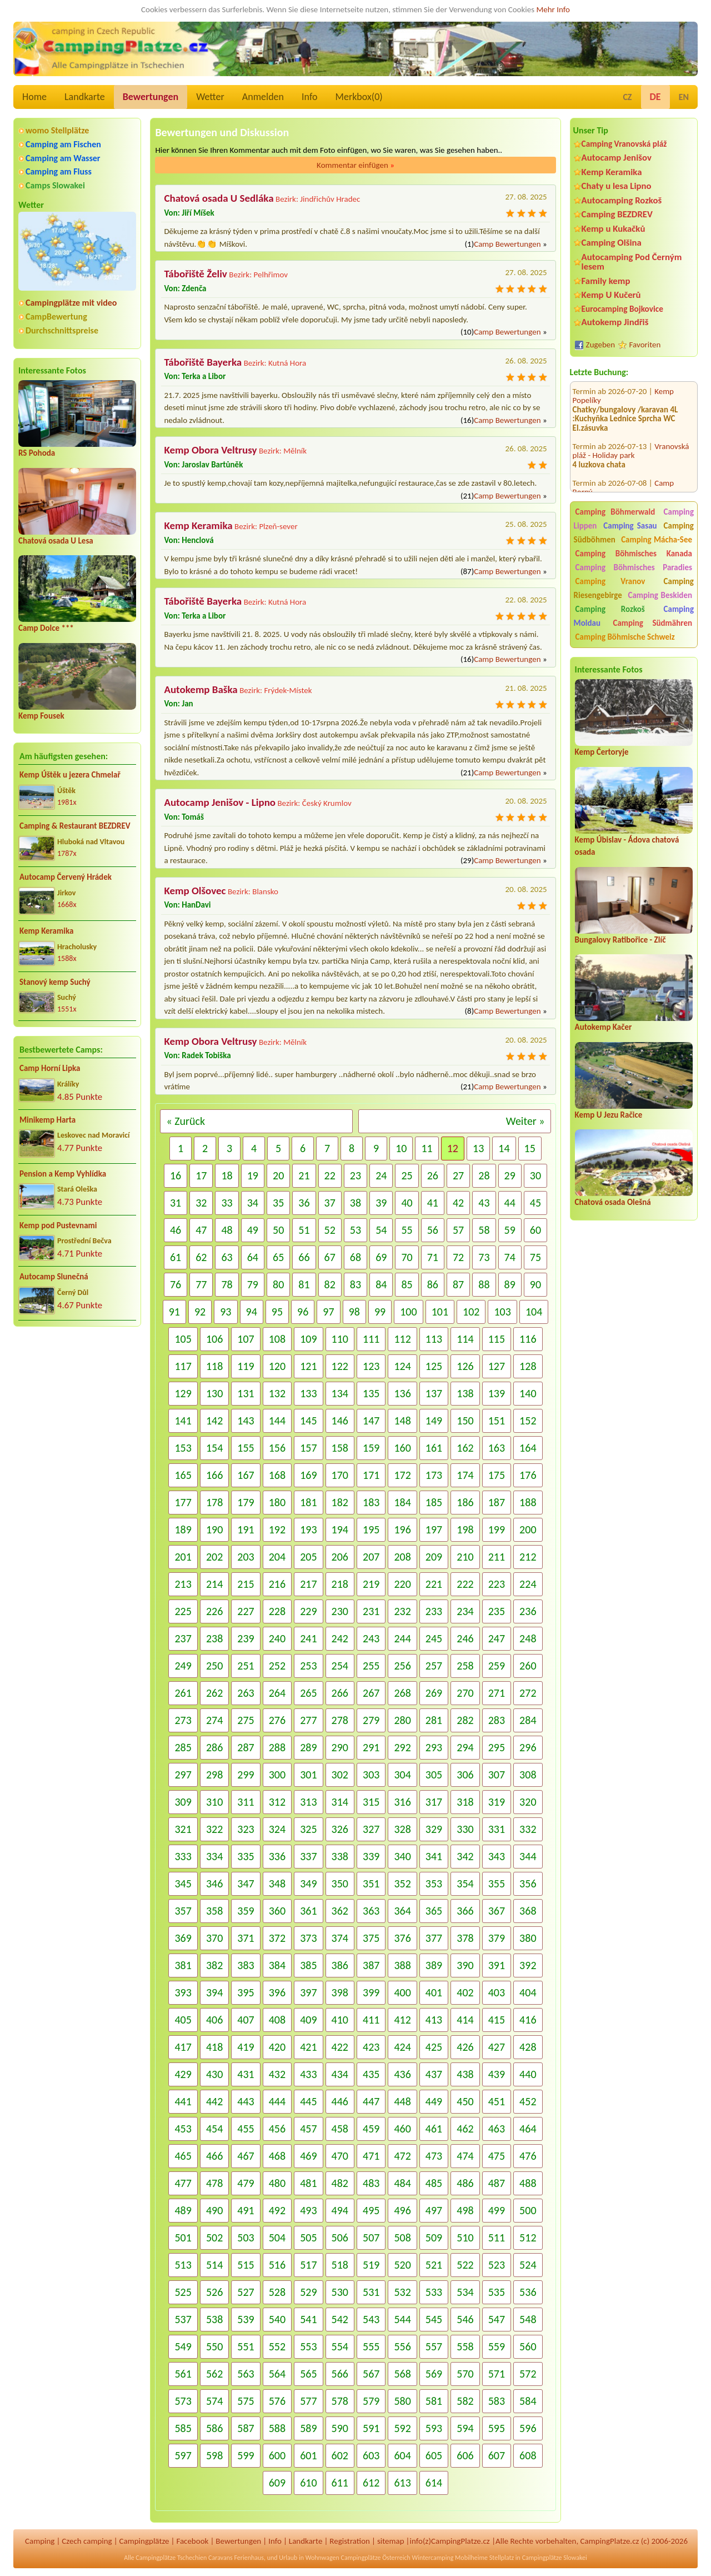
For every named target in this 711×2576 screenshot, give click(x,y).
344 (527, 1856)
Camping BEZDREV (617, 214)
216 (277, 1584)
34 (252, 1202)
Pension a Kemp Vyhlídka (62, 1174)
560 (527, 2346)
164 (527, 1447)
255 (371, 1665)
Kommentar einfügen (355, 165)
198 (465, 1529)
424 (402, 2047)
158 (340, 1447)
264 (277, 1693)
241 (308, 1638)
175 (496, 1475)
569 (433, 2373)
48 (226, 1230)
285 (182, 1747)
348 (277, 1883)
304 (402, 1774)
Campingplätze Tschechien (171, 2558)
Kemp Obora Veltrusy (210, 450)
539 (245, 2319)
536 (527, 2292)
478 (214, 2183)
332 (527, 1829)
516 (277, 2264)
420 (277, 2047)
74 (509, 1257)
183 (371, 1502)
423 (371, 2047)
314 (340, 1801)
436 (402, 2074)
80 (278, 1284)
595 (496, 2428)
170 (340, 1475)
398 (340, 1992)
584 (527, 2401)
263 (245, 1693)
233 (433, 1611)
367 (496, 1910)
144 (277, 1420)
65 (278, 1257)
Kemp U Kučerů (611, 295)
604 (402, 2455)
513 (182, 2264)
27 (458, 1175)
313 (308, 1801)
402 (465, 1992)
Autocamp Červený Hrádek (65, 877)
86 (432, 1284)
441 (182, 2101)
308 (527, 1774)
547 (496, 2319)
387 (371, 1965)
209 (433, 1556)
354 (465, 1883)
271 (496, 1693)
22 (330, 1175)
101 (440, 1311)
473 (433, 2156)
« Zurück (185, 1121)
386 (340, 1965)
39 (381, 1202)
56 (432, 1230)
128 (527, 1366)
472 (402, 2156)
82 (330, 1284)
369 (182, 1938)
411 (371, 2019)
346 (214, 1883)
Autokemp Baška (200, 689)
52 (330, 1230)
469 (308, 2156)
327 (371, 1829)
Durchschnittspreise (62, 330)
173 (433, 1475)
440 (527, 2074)
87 (458, 1284)
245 (433, 1638)
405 (182, 2019)
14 (503, 1148)
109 (308, 1339)
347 (245, 1883)
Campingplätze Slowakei (554, 2558)
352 (402, 1883)
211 (496, 1556)
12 (452, 1148)
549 (182, 2346)
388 (402, 1965)
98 (354, 1311)
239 (245, 1638)
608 (527, 2455)
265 (308, 1693)
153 (182, 1447)
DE (655, 97)
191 (245, 1529)
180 (277, 1502)
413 (433, 2019)
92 (200, 1311)
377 (433, 1938)
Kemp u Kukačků (613, 229)
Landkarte (84, 97)
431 (245, 2074)
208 (402, 1556)
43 (483, 1202)
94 (251, 1311)
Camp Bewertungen (507, 244)
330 (465, 1829)
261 (182, 1693)
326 (340, 1829)
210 (465, 1556)
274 (214, 1720)
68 (355, 1257)
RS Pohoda (36, 453)
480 (277, 2183)
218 (340, 1584)
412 (402, 2019)
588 (277, 2428)
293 (433, 1747)
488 (527, 2183)
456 (277, 2128)
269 (433, 1693)
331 (496, 1829)
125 (433, 1366)
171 (371, 1475)
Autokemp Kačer (603, 1027)
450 (465, 2101)
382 (214, 1965)
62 (201, 1257)
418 (214, 2047)
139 (496, 1393)
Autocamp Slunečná (53, 1277)
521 (433, 2264)
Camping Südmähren (652, 623)
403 (496, 1992)
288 (277, 1747)
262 (214, 1693)
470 (340, 2156)
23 (355, 1175)
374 (340, 1938)
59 (509, 1230)
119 (245, 1366)
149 (433, 1420)
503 (245, 2237)
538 (214, 2319)
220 (402, 1584)
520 (402, 2264)
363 (371, 1910)
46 (175, 1230)
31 (175, 1202)
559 (496, 2346)
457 (308, 2128)
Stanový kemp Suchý (55, 982)
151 (496, 1420)
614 (433, 2482)
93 (225, 1311)
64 (252, 1257)
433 (308, 2074)
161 (433, 1447)
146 (340, 1420)
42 (458, 1202)
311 (245, 1801)
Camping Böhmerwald (615, 512)
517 (308, 2264)
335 (245, 1856)
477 (182, 2183)
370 (214, 1938)
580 (402, 2401)
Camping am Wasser (63, 158)
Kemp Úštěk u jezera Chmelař (70, 775)
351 (371, 1883)
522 (465, 2264)
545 (433, 2319)
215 (245, 1584)
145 (308, 1420)
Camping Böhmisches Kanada (633, 554)
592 (402, 2428)
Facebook (192, 2541)
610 (308, 2482)
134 (340, 1393)
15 (529, 1148)
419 (245, 2047)
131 (245, 1393)
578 (340, 2401)
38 (355, 1202)
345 (182, 1883)
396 (277, 1992)
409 (308, 2019)
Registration (349, 2541)
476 (527, 2156)
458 (340, 2128)
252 (277, 1665)
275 (245, 1720)
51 (303, 1230)
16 (175, 1175)
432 (277, 2074)
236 (527, 1611)
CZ (627, 97)
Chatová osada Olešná (613, 1202)
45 (535, 1202)
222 (465, 1584)
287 (245, 1747)
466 (214, 2156)
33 (226, 1202)
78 (226, 1284)
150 (465, 1420)
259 (496, 1665)
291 (371, 1747)
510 (465, 2237)
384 (277, 1965)
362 (340, 1910)
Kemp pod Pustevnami (58, 1225)
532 (402, 2292)
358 (214, 1910)
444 (277, 2101)
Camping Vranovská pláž (624, 143)
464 (527, 2128)
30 (535, 1175)
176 (527, 1475)
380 (527, 1938)
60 (535, 1230)
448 (402, 2101)
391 (496, 1965)
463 (496, 2128)
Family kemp (606, 281)
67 (330, 1257)
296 (527, 1747)
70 (406, 1257)
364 (402, 1910)
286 (214, 1747)
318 (465, 1801)
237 (182, 1638)
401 (433, 1992)
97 (328, 1311)
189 (182, 1529)
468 (277, 2156)
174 (465, 1475)
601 (308, 2455)
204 (277, 1556)
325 (308, 1829)
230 (340, 1611)
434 (340, 2074)
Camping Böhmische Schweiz (625, 637)
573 (182, 2401)
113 (433, 1339)
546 (465, 2319)
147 (371, 1420)
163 (496, 1447)
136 (402, 1393)
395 (245, 1992)
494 (340, 2210)
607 (496, 2455)
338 (340, 1856)
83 (355, 1284)
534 (465, 2292)
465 (182, 2156)
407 (245, 2019)
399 (371, 1992)
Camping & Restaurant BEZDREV (75, 826)
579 (371, 2401)
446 (340, 2101)
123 (371, 1366)
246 (465, 1638)
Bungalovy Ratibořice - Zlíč (620, 940)
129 (182, 1393)
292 (402, 1747)
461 (433, 2128)
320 (527, 1801)
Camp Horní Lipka (49, 1068)
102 (471, 1311)
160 (402, 1447)
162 (465, 1447)
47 (201, 1230)
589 (308, 2428)
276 (277, 1720)
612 (371, 2482)
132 (277, 1393)
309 (182, 1801)
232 (402, 1611)
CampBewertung (56, 316)
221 (433, 1584)
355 (496, 1883)
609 (277, 2482)
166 (214, 1475)
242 (340, 1638)
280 (402, 1720)
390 (465, 1965)
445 (308, 2101)
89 (509, 1284)
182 (340, 1502)
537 (182, 2319)
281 (433, 1720)
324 (277, 1829)
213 (182, 1584)
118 (214, 1366)
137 (433, 1393)
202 (214, 1556)
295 (496, 1747)
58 (483, 1230)
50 (278, 1230)
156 (277, 1447)
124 (402, 1366)
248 (527, 1638)
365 (433, 1910)
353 (433, 1883)
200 (527, 1529)
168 (277, 1475)
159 (371, 1447)
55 (406, 1230)
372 (277, 1938)
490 (214, 2210)
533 (433, 2292)
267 (371, 1693)
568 (402, 2373)
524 (527, 2264)
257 (433, 1665)
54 (381, 1230)
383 (245, 1965)
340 (402, 1856)
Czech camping (87, 2541)
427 (496, 2047)
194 (340, 1529)
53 (355, 1230)
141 (182, 1420)
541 (308, 2319)
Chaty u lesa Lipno (617, 186)
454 (214, 2128)
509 (433, 2237)
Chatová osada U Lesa (55, 541)
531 (371, 2292)
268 (402, 1693)
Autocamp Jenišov (617, 157)
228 (277, 1611)
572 (527, 2373)
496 (402, 2210)
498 (465, 2210)
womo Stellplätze (57, 130)
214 (214, 1584)
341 (433, 1856)
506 (340, 2237)
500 (527, 2210)
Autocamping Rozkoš (622, 200)
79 (252, 1284)
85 (406, 1284)
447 (371, 2101)
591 (371, 2428)
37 (330, 1202)
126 (465, 1366)
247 (496, 1638)
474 (465, 2156)
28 (483, 1175)
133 (308, 1393)
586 (214, 2428)
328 (402, 1829)
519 (371, 2264)
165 (182, 1475)
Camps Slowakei (55, 185)
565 (308, 2373)
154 (214, 1447)
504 (277, 2237)
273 (182, 1720)
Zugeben (600, 345)
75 (535, 1257)
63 (226, 1257)
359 (245, 1910)
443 (245, 2101)
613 (402, 2482)
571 (496, 2373)
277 (308, 1720)
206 (340, 1556)
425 (433, 2047)
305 (433, 1774)
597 (182, 2455)
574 (214, 2401)
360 (277, 1910)
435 (371, 2074)
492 (277, 2210)
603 (371, 2455)
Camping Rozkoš (610, 609)
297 (182, 1774)
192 (277, 1529)
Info (310, 97)
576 (277, 2401)
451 (496, 2101)
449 (433, 2101)
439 (496, 2074)
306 (465, 1774)
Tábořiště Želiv (195, 273)
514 (214, 2264)
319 (496, 1801)
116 (527, 1339)
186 (465, 1502)
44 (509, 1202)
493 (308, 2210)
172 (402, 1475)
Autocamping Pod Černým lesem (632, 261)
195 (371, 1529)
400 (402, 1992)
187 (496, 1502)
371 (245, 1938)
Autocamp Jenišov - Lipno (220, 802)
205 (308, 1556)
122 (340, 1366)
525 (182, 2292)
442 (214, 2101)
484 (402, 2183)
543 (371, 2319)
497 (433, 2210)
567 (371, 2373)
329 (433, 1829)
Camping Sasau (630, 526)
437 (433, 2074)
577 (308, 2401)
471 (371, 2156)
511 (496, 2237)
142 (214, 1420)
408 (277, 2019)
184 (402, 1502)
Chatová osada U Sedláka (218, 198)
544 (402, 2319)
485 (433, 2183)
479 (245, 2183)
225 (182, 1611)
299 (245, 1774)
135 (371, 1393)
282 (465, 1720)
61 (175, 1257)
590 (340, 2428)
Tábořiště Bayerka (203, 362)
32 (201, 1202)
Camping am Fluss (59, 171)
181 (308, 1502)
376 (402, 1938)
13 (478, 1148)
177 (182, 1502)
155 (245, 1447)
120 (277, 1366)
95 (277, 1311)
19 (252, 1175)
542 (340, 2319)
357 (182, 1910)
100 (408, 1311)
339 (371, 1856)
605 (433, 2455)
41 (432, 1202)
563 (245, 2373)
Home (34, 97)
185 (433, 1502)
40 (406, 1202)
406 (214, 2019)
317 (433, 1801)
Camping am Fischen (63, 144)
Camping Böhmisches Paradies (633, 567)
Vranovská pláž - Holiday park (631, 437)
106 (214, 1339)
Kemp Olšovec (195, 890)
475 (496, 2156)
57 (458, 1230)
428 (527, 2047)
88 (483, 1284)
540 (277, 2319)
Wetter (210, 97)
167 (245, 1475)
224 (527, 1584)
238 (214, 1638)
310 (214, 1801)
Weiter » (525, 1121)
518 (340, 2264)
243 (371, 1638)
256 (402, 1665)
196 (402, 1529)
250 (214, 1665)
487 (496, 2183)
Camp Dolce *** (46, 628)
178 (214, 1502)
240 (277, 1638)
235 (496, 1611)
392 (527, 1965)
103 (502, 1311)
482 (340, 2183)
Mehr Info (553, 9)
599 (245, 2455)
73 (483, 1257)
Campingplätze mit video (71, 302)
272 (527, 1693)
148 (402, 1420)
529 (308, 2292)
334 (214, 1856)
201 (182, 1556)
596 (527, 2428)
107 (245, 1339)
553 (308, 2346)
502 (214, 2237)
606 (465, 2455)
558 (465, 2346)
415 (496, 2019)
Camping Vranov (610, 581)
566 (340, 2373)
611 (340, 2482)
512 (527, 2237)
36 (303, 1202)
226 (214, 1611)
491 (245, 2210)
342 (465, 1856)
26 (432, 1175)
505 (308, 2237)
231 (371, 1611)
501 (182, 2237)
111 (371, 1339)
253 (308, 1665)
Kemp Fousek (41, 716)
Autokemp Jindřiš (615, 322)
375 (371, 1938)
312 (277, 1801)
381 (182, 1965)
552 (277, 2346)
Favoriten (645, 345)
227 (245, 1611)
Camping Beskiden (660, 595)
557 (433, 2346)
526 (214, 2292)
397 (308, 1992)
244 (402, 1638)
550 (214, 2346)
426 (465, 2047)
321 (182, 1829)
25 (406, 1175)
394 (214, 1992)
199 (496, 1529)
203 (245, 1556)
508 (402, 2237)
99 (379, 1311)
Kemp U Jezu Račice (609, 1115)
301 (308, 1774)
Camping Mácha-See (656, 540)
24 (381, 1175)
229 (308, 1611)
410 (340, 2019)
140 (527, 1393)
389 (433, 1965)
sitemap (390, 2541)
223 (496, 1584)
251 (245, 1665)
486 (465, 2183)
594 (465, 2428)
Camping (39, 2541)
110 (340, 1339)
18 (226, 1175)
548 (527, 2319)
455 (245, 2128)
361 (308, 1910)
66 (303, 1257)
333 (182, 1856)
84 (381, 1284)
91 (174, 1311)
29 (509, 1175)
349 (308, 1883)
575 (245, 2401)
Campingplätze (144, 2541)
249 (182, 1665)
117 (182, 1366)
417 (182, 2047)
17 (201, 1175)
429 (182, 2074)
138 (465, 1393)
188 (527, 1502)
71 (432, 1257)
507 (371, 2237)
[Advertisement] (634, 1424)
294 (465, 1747)
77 (201, 1284)
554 (340, 2346)
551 (245, 2346)
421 (308, 2047)
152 (527, 1420)
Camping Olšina (612, 242)
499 (496, 2210)
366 (465, 1910)
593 (433, 2428)
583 (496, 2401)
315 (371, 1801)
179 (245, 1502)
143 (245, 1420)
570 (465, 2373)
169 (308, 1475)
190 (214, 1529)
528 (277, 2292)
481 (308, 2183)
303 (371, 1774)
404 (527, 1992)
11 (426, 1148)
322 (214, 1829)
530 (340, 2292)
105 (182, 1339)
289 (308, 1747)
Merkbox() (359, 97)
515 (245, 2264)
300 (277, 1774)
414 (465, 2019)
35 (278, 1202)
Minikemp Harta (47, 1120)
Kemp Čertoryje (602, 752)
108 (277, 1339)
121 (308, 1366)
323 (245, 1829)
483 (371, 2183)
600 (277, 2455)
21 (303, 1175)
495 (371, 2210)
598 (214, 2455)
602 (340, 2455)
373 (308, 1938)
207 (371, 1556)
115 (496, 1339)
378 (465, 1938)
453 (182, 2128)
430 (214, 2074)
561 (182, 2373)
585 (182, 2428)
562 (214, 2373)
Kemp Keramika (46, 931)
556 (402, 2346)
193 (308, 1529)
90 (535, 1284)
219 (371, 1584)
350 (340, 1883)
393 (182, 1992)
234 (465, 1611)
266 (340, 1693)
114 (465, 1339)
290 (340, 1747)
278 (340, 1720)
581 (433, 2401)
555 (371, 2346)
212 (527, 1556)
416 (527, 2019)
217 (308, 1584)
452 (527, 2101)
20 (278, 1175)
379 (496, 1938)
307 (496, 1774)
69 (381, 1257)
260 (527, 1665)
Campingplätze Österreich (375, 2558)
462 (465, 2128)
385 (308, 1965)
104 (533, 1311)
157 (308, 1447)
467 (245, 2156)
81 (303, 1284)
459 (371, 2128)
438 (465, 2074)
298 (214, 1774)
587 (245, 2428)
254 (340, 1665)
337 (308, 1856)
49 (252, 1230)
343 (496, 1856)
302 (340, 1774)
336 (277, 1856)
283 (496, 1720)
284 (527, 1720)
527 (245, 2292)
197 (433, 1529)
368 (527, 1910)
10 (401, 1148)
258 (465, 1665)
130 (214, 1393)
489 (182, 2210)
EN (684, 97)
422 (340, 2047)
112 (402, 1339)
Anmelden (263, 97)
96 (302, 1311)
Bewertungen (150, 97)
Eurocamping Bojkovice (622, 308)
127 (496, 1366)
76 (175, 1284)
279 (371, 1720)
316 (402, 1801)
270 (465, 1693)
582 (465, 2401)
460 (402, 2128)
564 (277, 2373)
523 (496, 2264)
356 (527, 1883)
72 (458, 1257)
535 (496, 2292)
